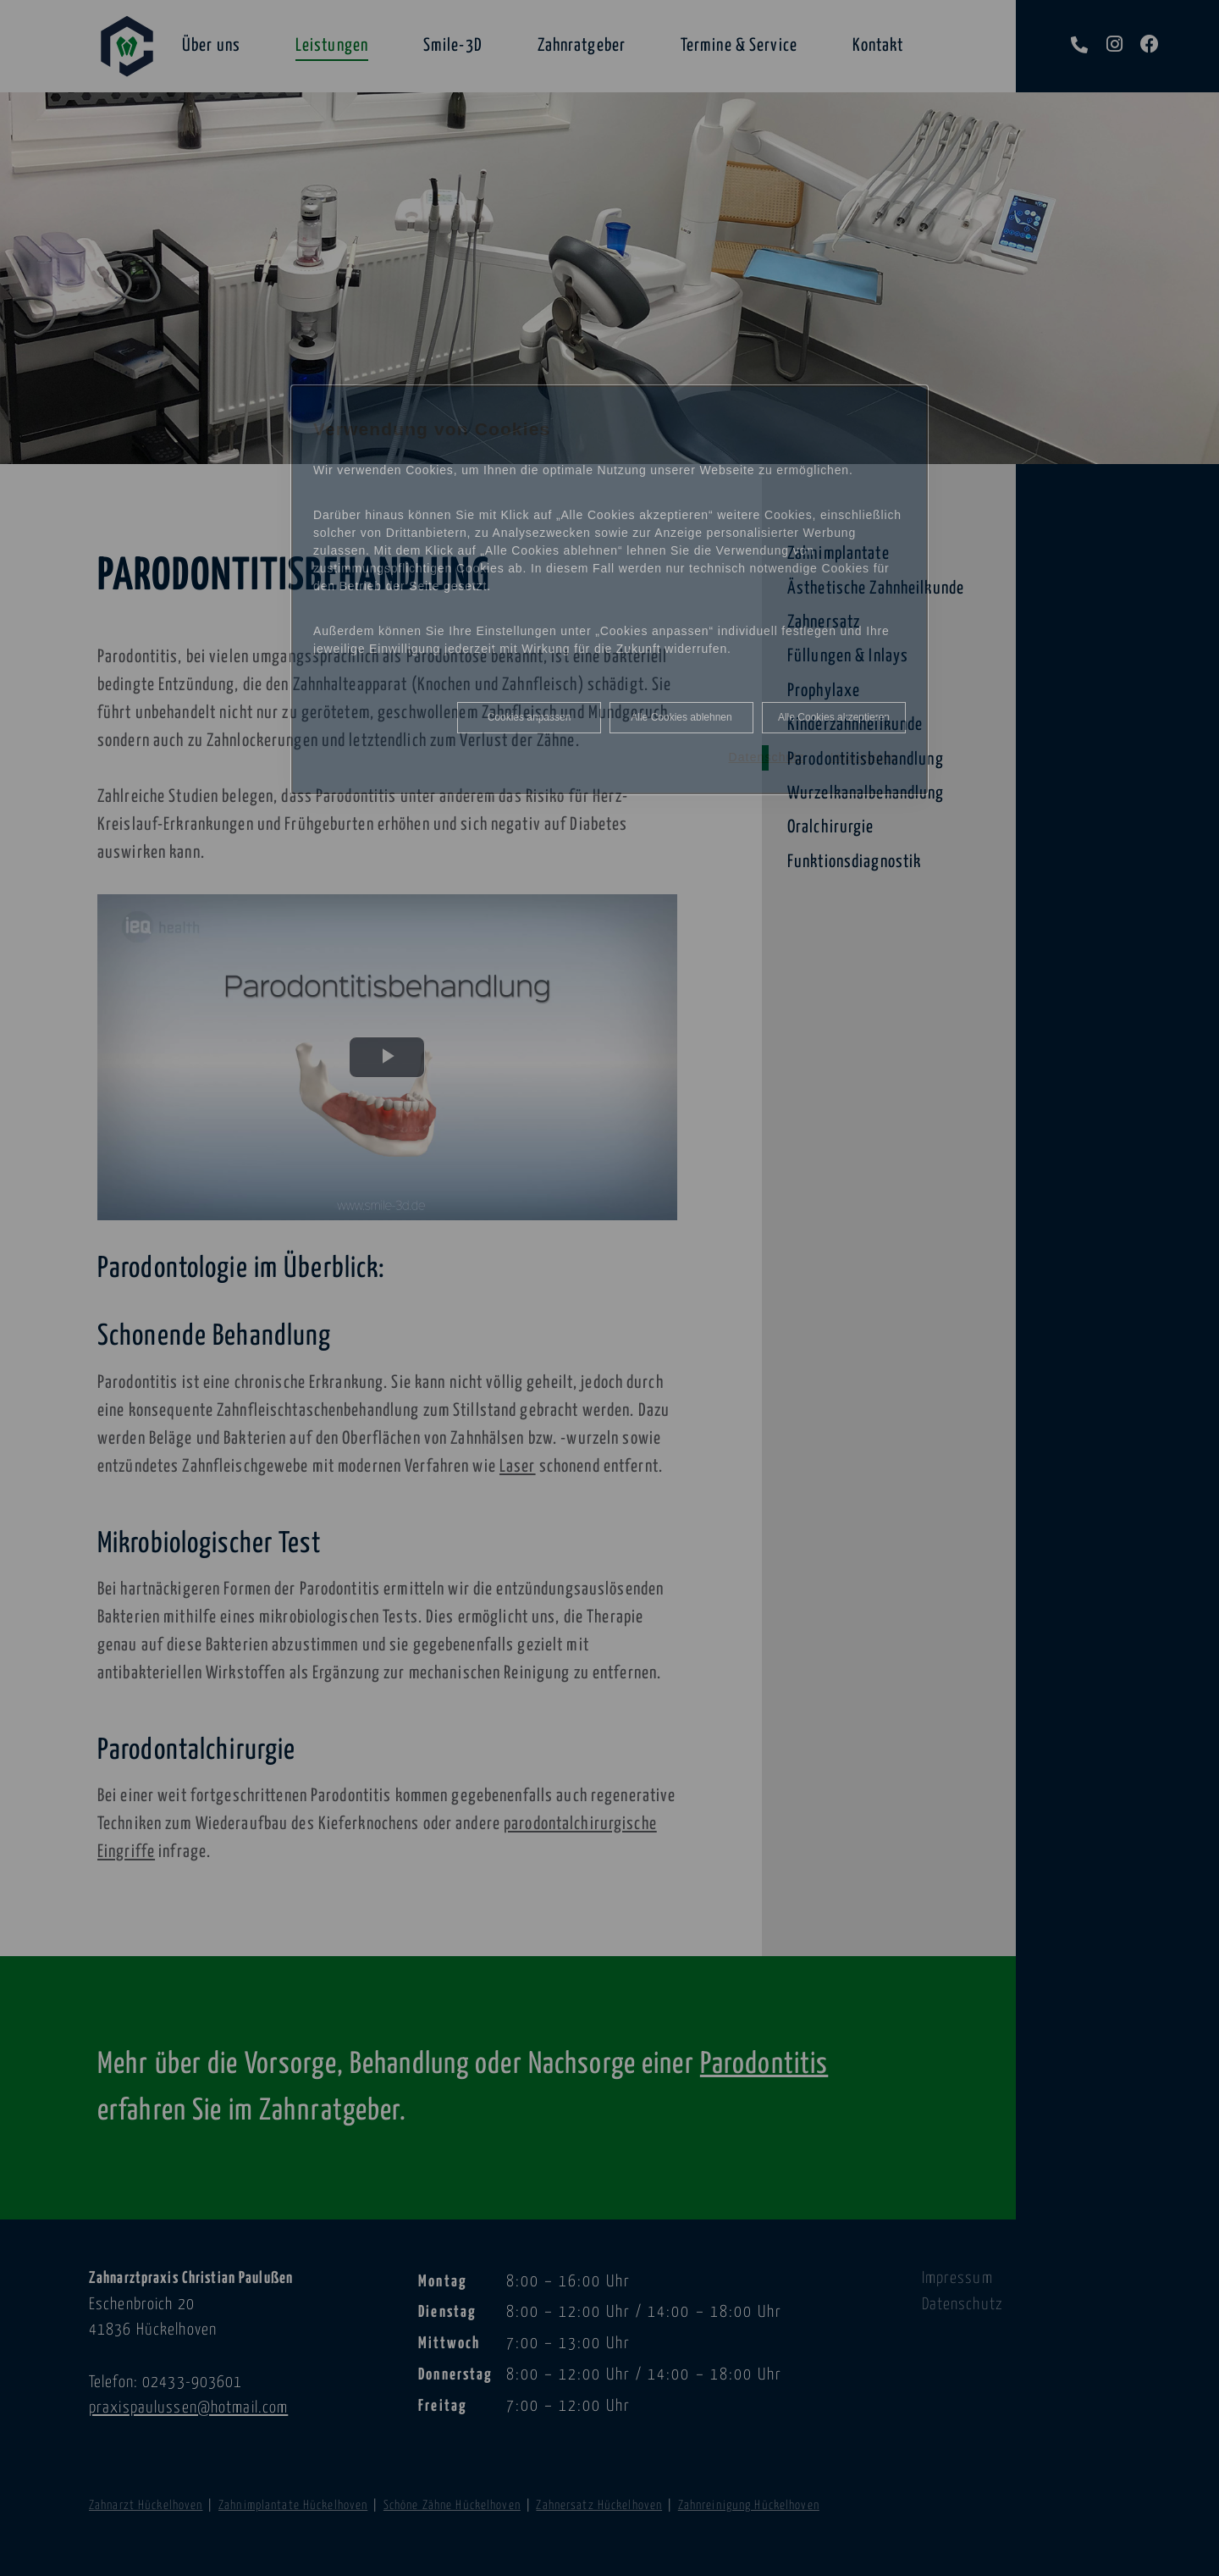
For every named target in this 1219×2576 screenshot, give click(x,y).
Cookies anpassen (529, 717)
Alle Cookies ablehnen (681, 717)
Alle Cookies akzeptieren (834, 717)
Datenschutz (766, 757)
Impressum (863, 757)
